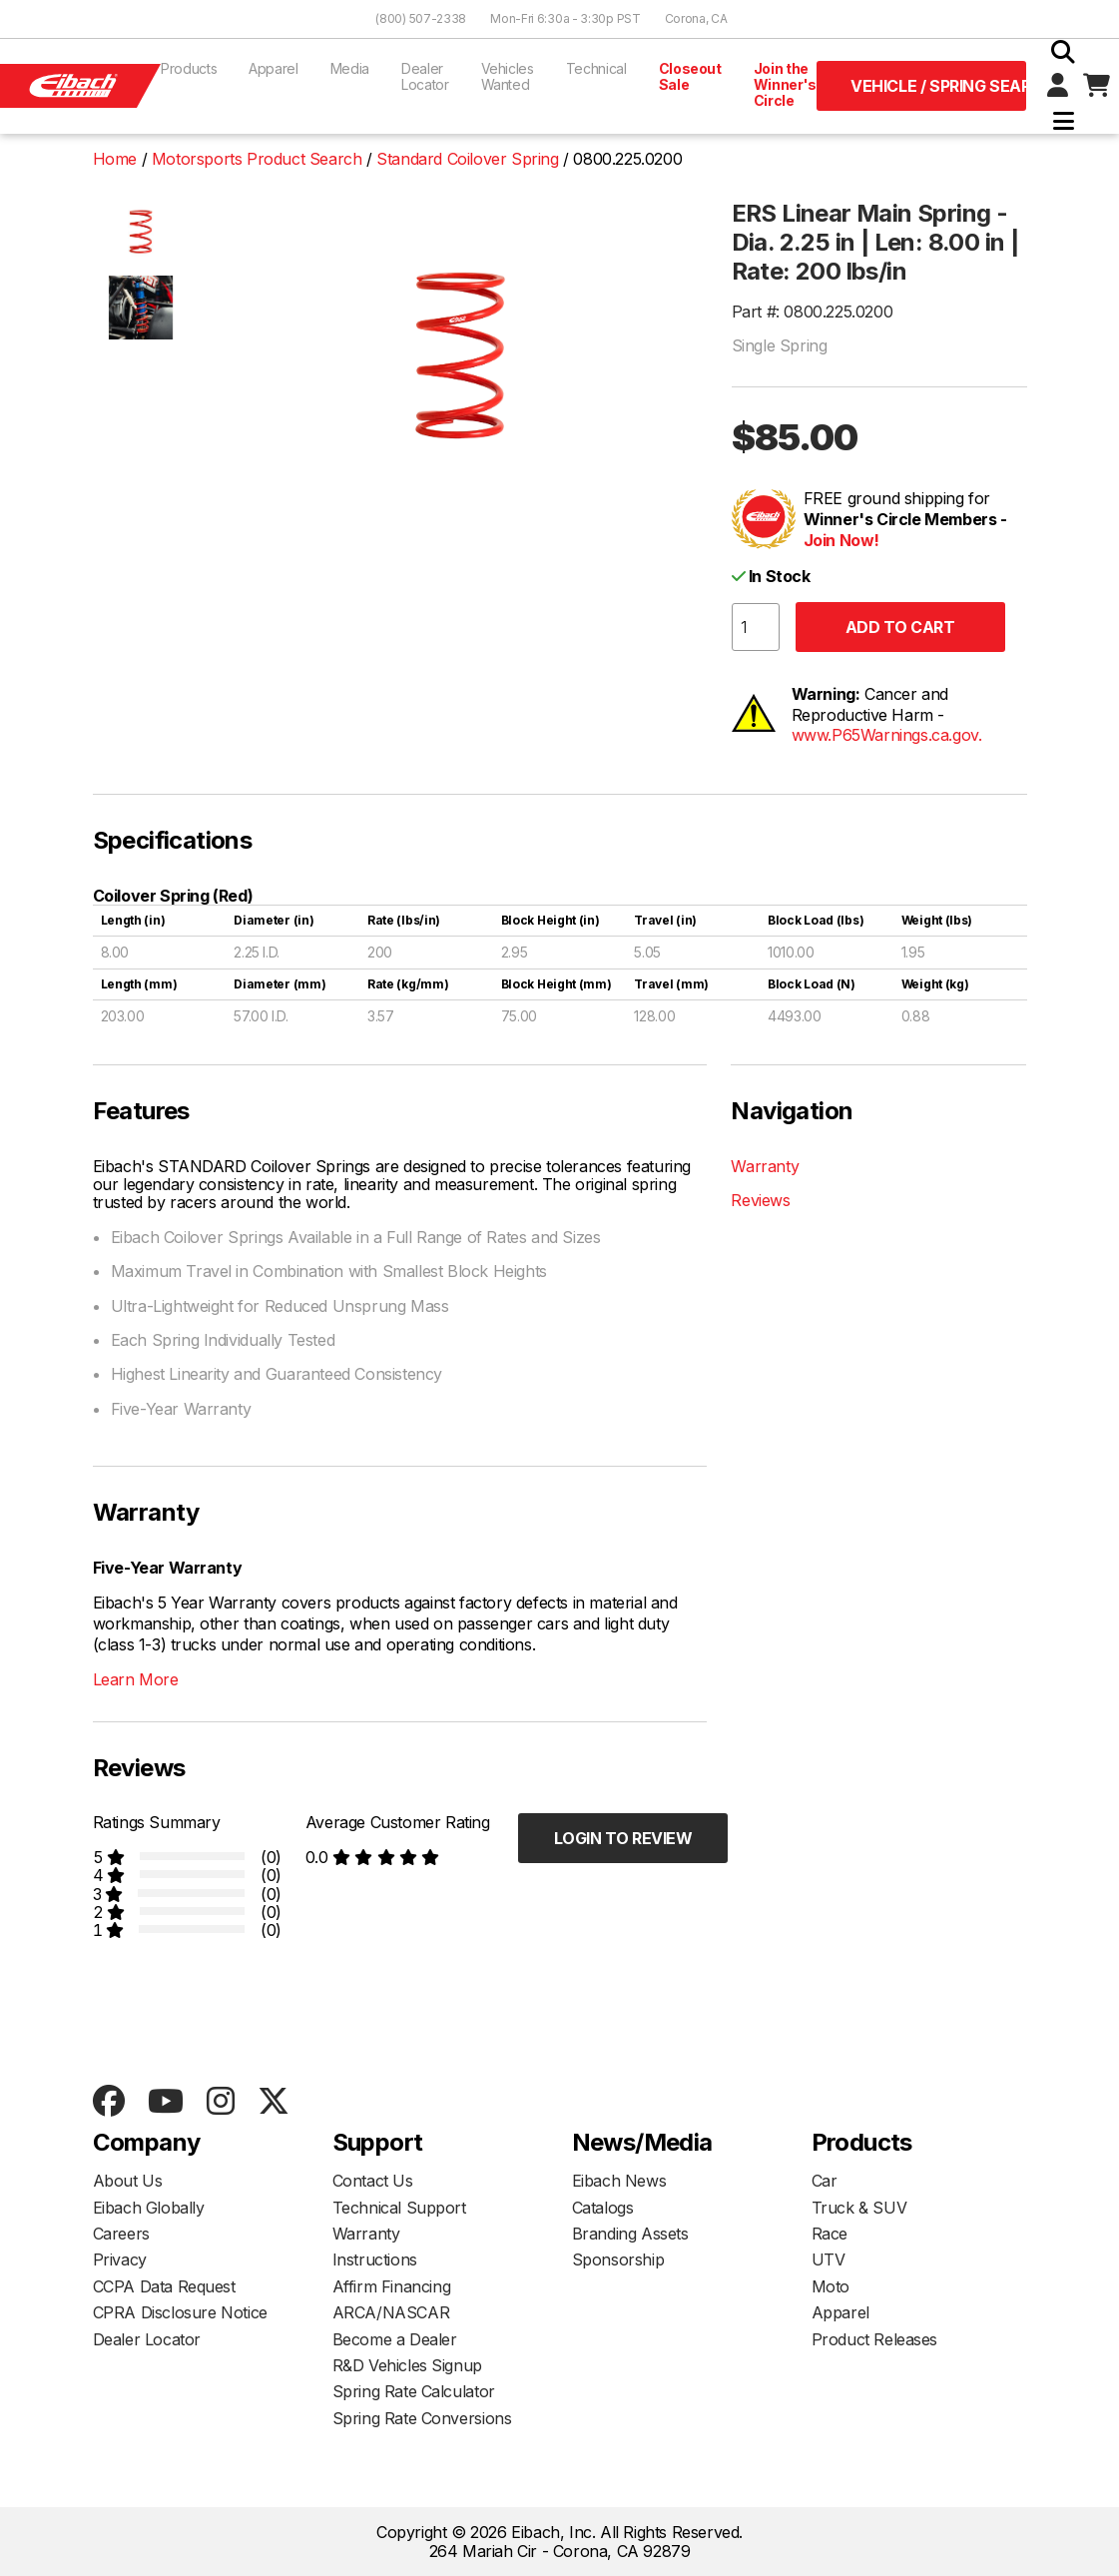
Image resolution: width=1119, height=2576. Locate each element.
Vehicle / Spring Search (938, 86)
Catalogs (603, 2208)
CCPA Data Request (164, 2286)
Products (189, 68)
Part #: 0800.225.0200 (812, 312)
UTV (828, 2259)
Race (829, 2234)
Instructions (374, 2259)
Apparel (273, 68)
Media (349, 68)
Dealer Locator (425, 76)
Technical (596, 68)
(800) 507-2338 (420, 18)
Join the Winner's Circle (785, 84)
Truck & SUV (859, 2208)
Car (825, 2181)
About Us (128, 2181)
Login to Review (623, 1838)
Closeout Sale (690, 76)
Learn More (136, 1679)
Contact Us (372, 2181)
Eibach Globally (149, 2208)
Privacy (120, 2259)
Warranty (765, 1166)
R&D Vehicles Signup (407, 2365)
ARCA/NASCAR (391, 2312)
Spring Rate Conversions (422, 2418)
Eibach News (619, 2181)
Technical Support (399, 2208)
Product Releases (875, 2339)
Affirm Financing (391, 2286)
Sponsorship (618, 2259)
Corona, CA (696, 18)
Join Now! (841, 540)
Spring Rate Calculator (413, 2391)
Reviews (760, 1200)
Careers (121, 2234)
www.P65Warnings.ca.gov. (887, 735)
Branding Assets (630, 2234)
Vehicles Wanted (507, 76)
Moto (830, 2286)
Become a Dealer (394, 2339)
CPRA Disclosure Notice (180, 2312)
